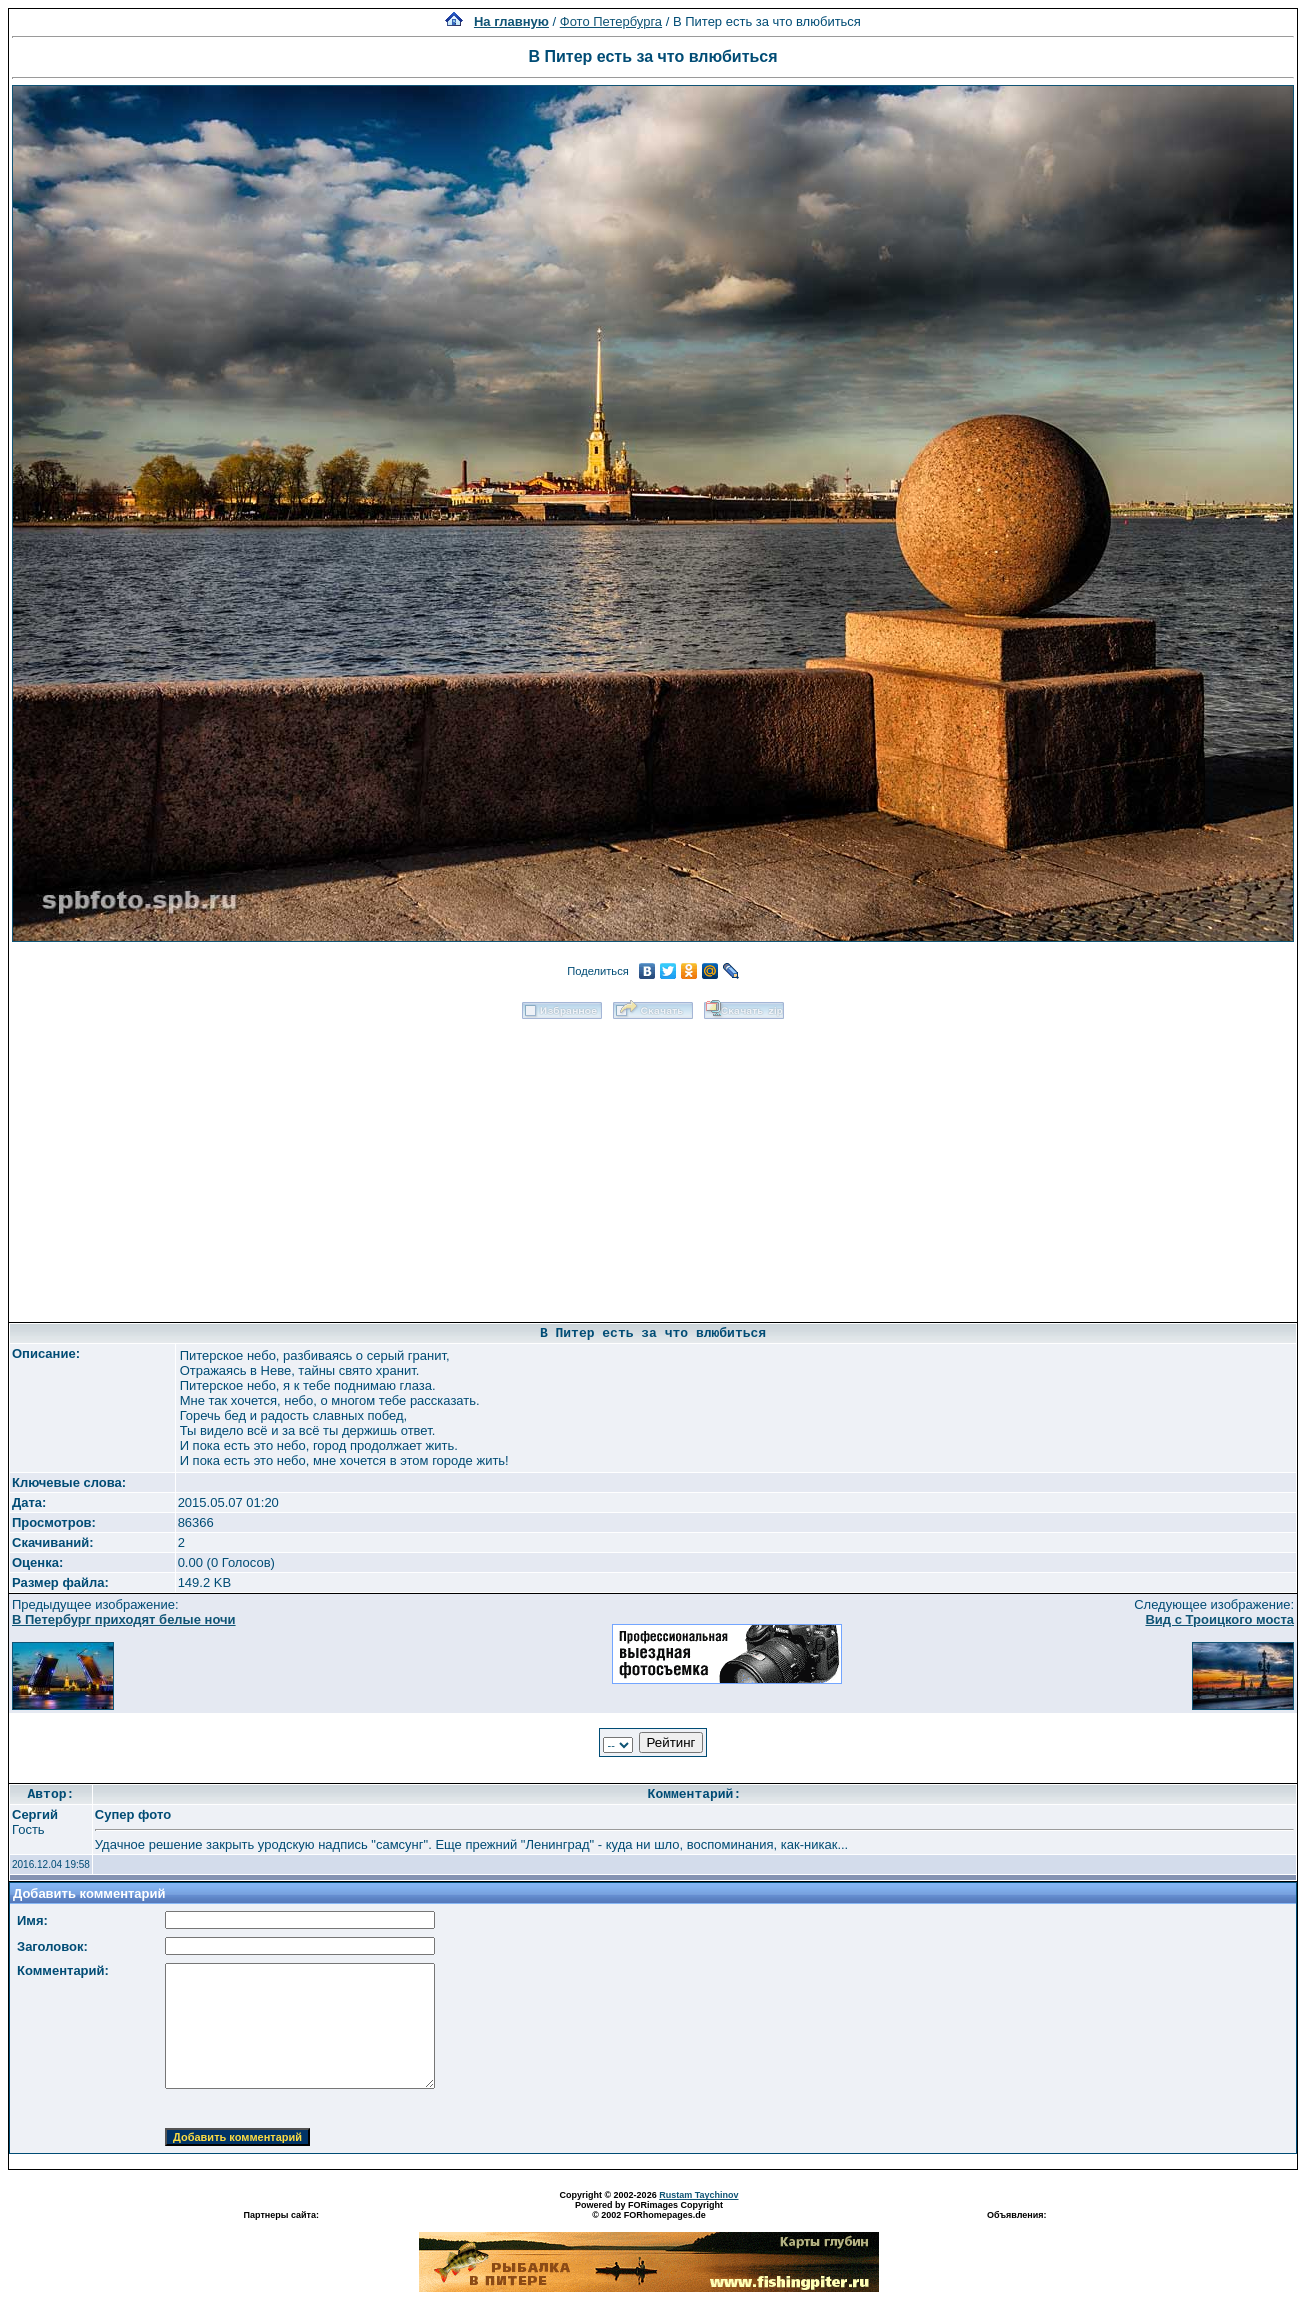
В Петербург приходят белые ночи (124, 1619)
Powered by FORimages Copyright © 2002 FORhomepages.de (649, 2210)
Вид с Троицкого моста (1219, 1619)
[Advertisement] (653, 1164)
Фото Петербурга (611, 21)
